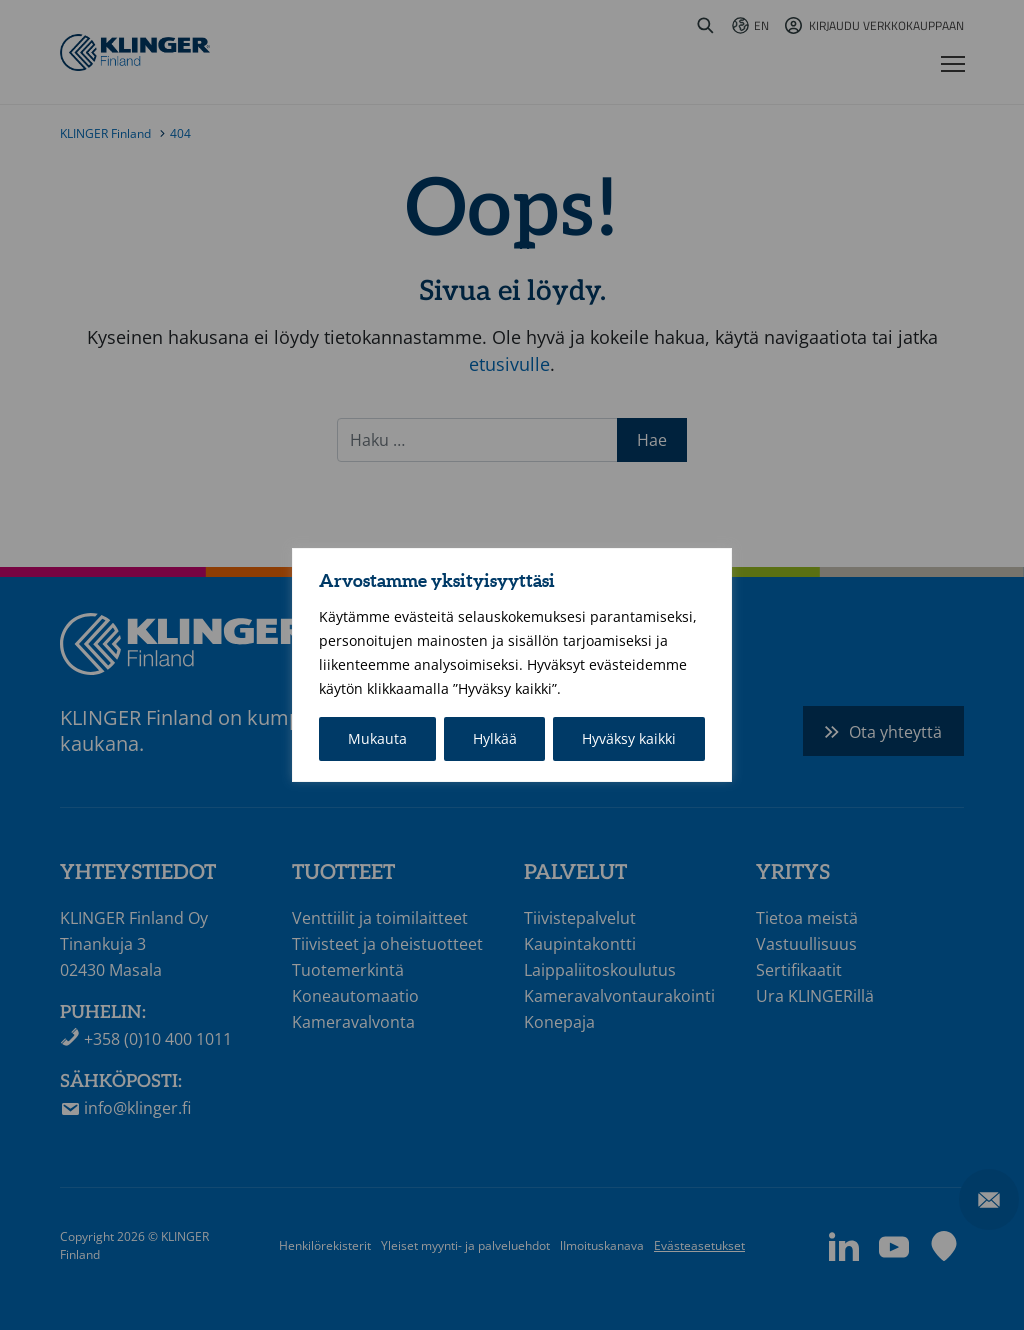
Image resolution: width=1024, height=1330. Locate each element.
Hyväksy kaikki (629, 738)
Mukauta (377, 738)
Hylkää (495, 738)
